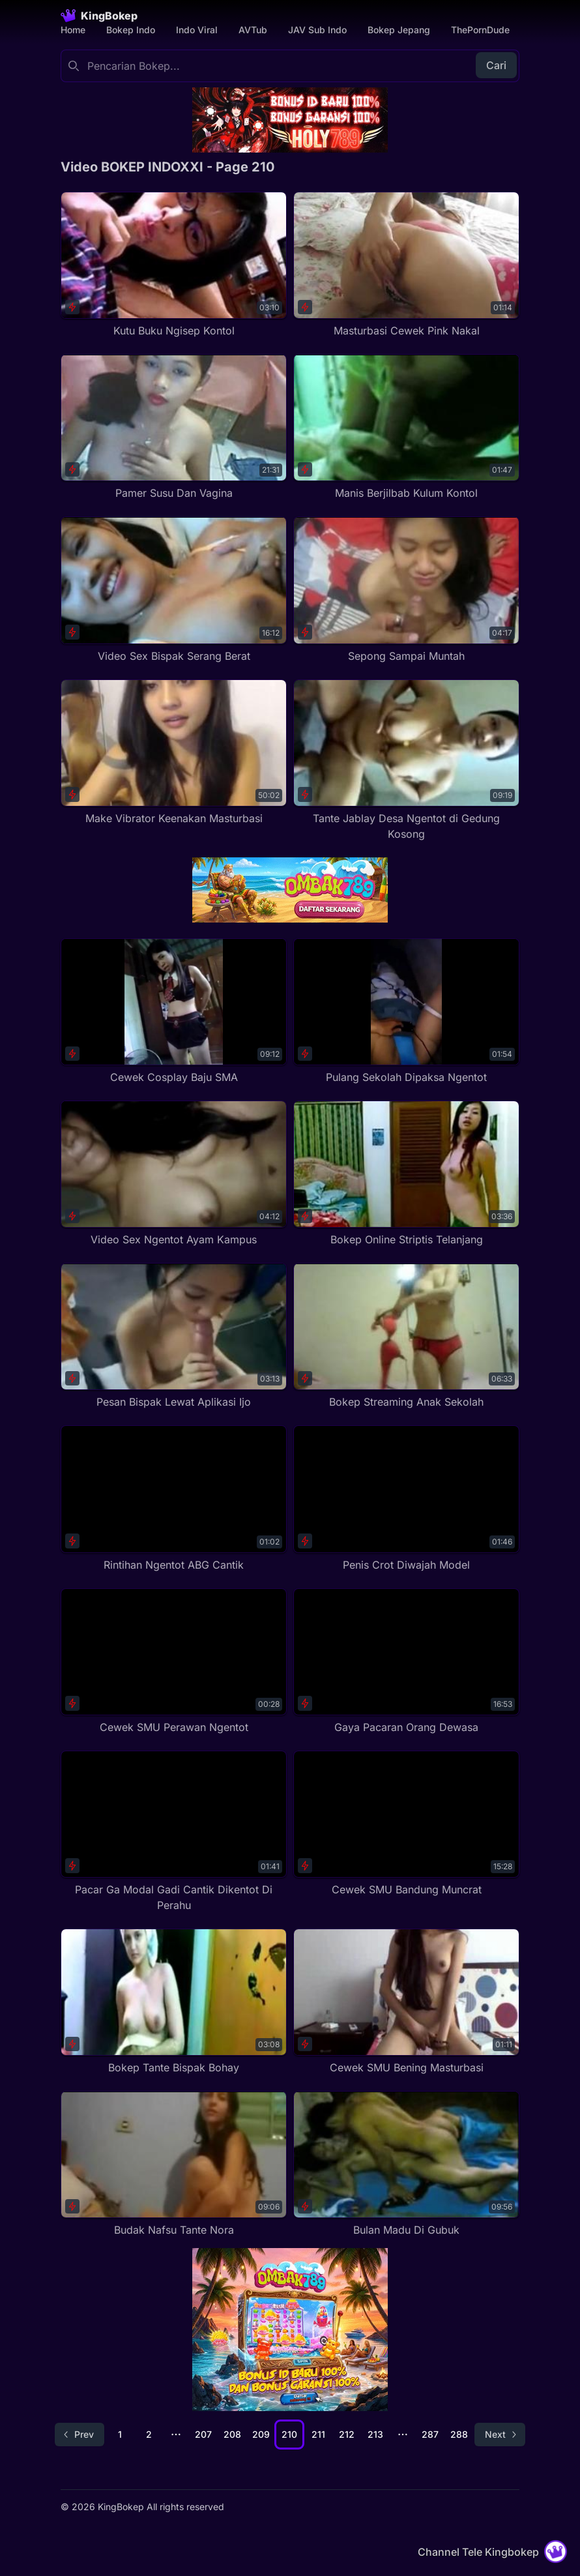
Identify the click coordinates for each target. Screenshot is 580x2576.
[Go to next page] (499, 2434)
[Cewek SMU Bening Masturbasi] (406, 2002)
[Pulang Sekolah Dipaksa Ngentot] (406, 1011)
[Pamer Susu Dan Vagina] (174, 427)
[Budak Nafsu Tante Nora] (174, 2164)
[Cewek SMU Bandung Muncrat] (406, 1824)
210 (289, 2434)
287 (430, 2434)
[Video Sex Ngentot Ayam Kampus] (174, 1174)
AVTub (253, 29)
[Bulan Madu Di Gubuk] (406, 2164)
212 (347, 2434)
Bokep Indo (130, 29)
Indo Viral (197, 29)
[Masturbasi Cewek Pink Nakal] (406, 265)
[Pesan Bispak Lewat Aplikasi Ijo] (174, 1336)
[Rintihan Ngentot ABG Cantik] (174, 1498)
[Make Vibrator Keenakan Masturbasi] (174, 752)
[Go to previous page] (79, 2434)
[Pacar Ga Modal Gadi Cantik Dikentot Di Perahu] (174, 1832)
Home (73, 29)
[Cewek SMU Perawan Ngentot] (174, 1661)
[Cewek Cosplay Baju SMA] (174, 1011)
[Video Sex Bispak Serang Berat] (174, 589)
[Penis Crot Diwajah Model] (406, 1498)
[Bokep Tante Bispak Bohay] (174, 2002)
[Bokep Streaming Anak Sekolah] (406, 1336)
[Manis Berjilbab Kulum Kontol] (406, 427)
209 (261, 2434)
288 (459, 2434)
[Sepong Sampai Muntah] (406, 589)
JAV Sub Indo (317, 29)
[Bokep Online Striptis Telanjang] (406, 1174)
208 (232, 2434)
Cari (496, 65)
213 (375, 2434)
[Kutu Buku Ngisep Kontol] (174, 265)
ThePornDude (480, 29)
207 (203, 2434)
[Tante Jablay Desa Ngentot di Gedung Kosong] (406, 760)
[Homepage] (99, 15)
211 (318, 2434)
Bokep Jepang (399, 29)
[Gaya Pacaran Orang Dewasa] (406, 1661)
